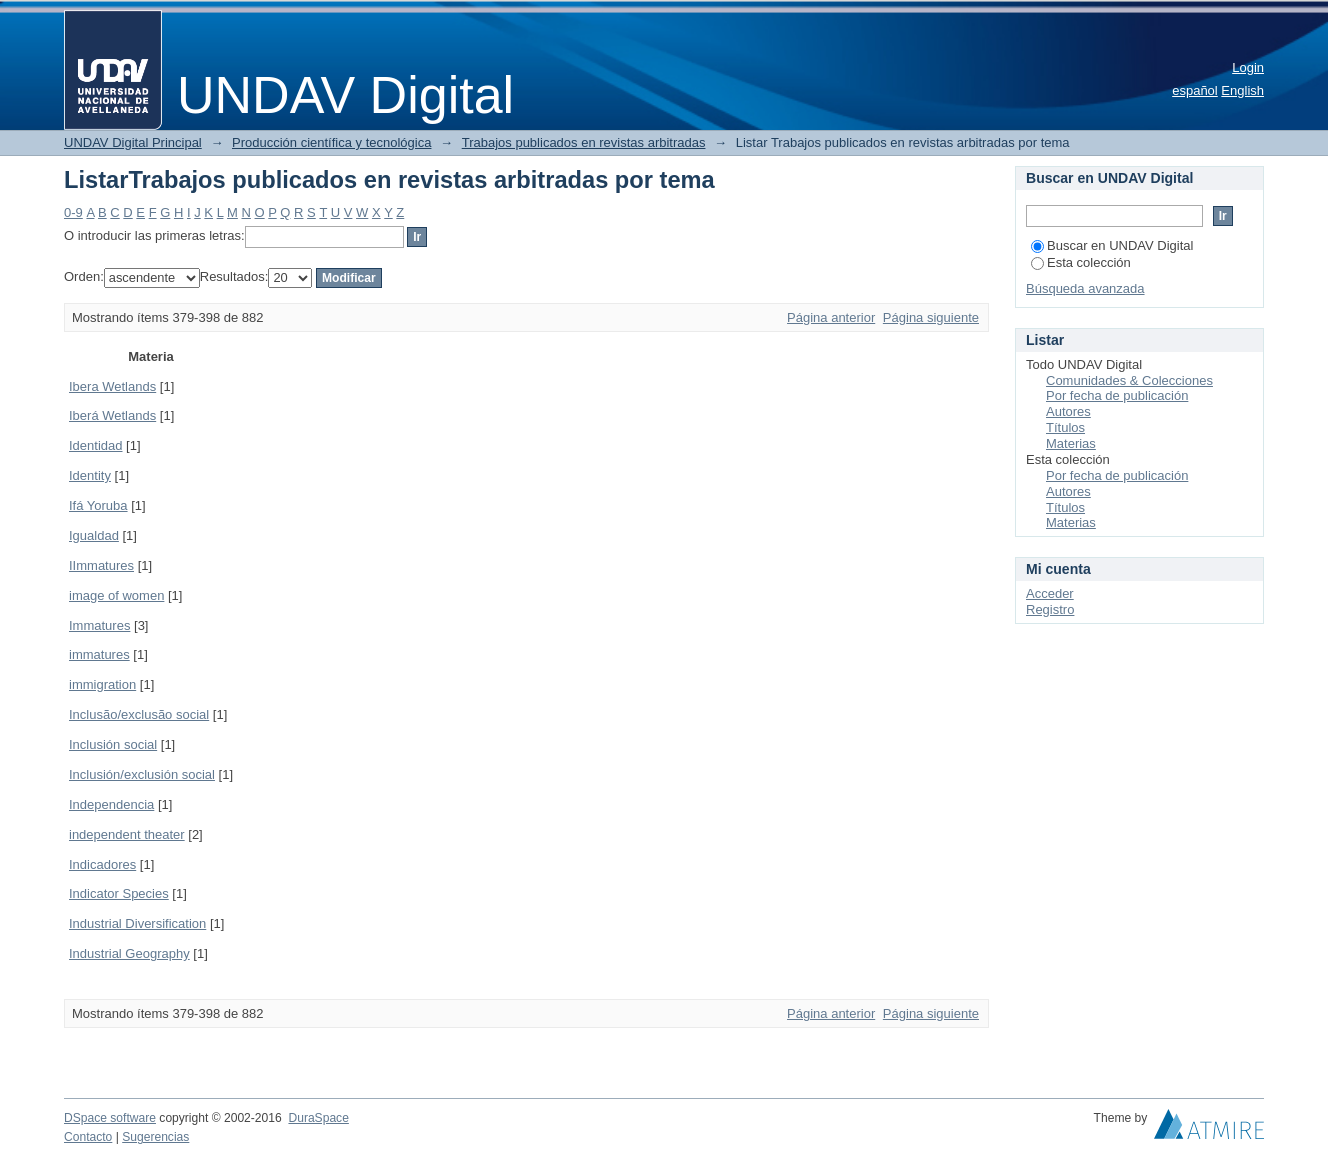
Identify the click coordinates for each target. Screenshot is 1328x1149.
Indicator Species (119, 893)
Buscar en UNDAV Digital (1112, 245)
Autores (1068, 411)
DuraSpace (318, 1118)
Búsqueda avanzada (1085, 288)
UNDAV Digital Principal (133, 142)
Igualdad (94, 535)
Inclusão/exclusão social (139, 714)
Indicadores (102, 864)
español (1195, 90)
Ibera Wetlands (112, 386)
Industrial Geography (129, 953)
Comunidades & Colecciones (1129, 380)
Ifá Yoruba (98, 505)
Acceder (1050, 593)
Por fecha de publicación (1117, 395)
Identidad (96, 445)
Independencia (111, 804)
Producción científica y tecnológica (331, 142)
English (1242, 90)
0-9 (73, 212)
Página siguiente (931, 317)
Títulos (1065, 427)
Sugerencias (155, 1137)
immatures (99, 654)
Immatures (99, 625)
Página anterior (831, 317)
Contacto (88, 1137)
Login (1248, 67)
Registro (1050, 609)
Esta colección (1081, 262)
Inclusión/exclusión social (142, 774)
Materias (1071, 443)
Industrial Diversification (137, 923)
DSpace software (110, 1118)
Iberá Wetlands (112, 415)
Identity (90, 475)
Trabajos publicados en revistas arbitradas (584, 142)
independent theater (127, 834)
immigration (102, 684)
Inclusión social (113, 744)
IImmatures (101, 565)
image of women (116, 595)
